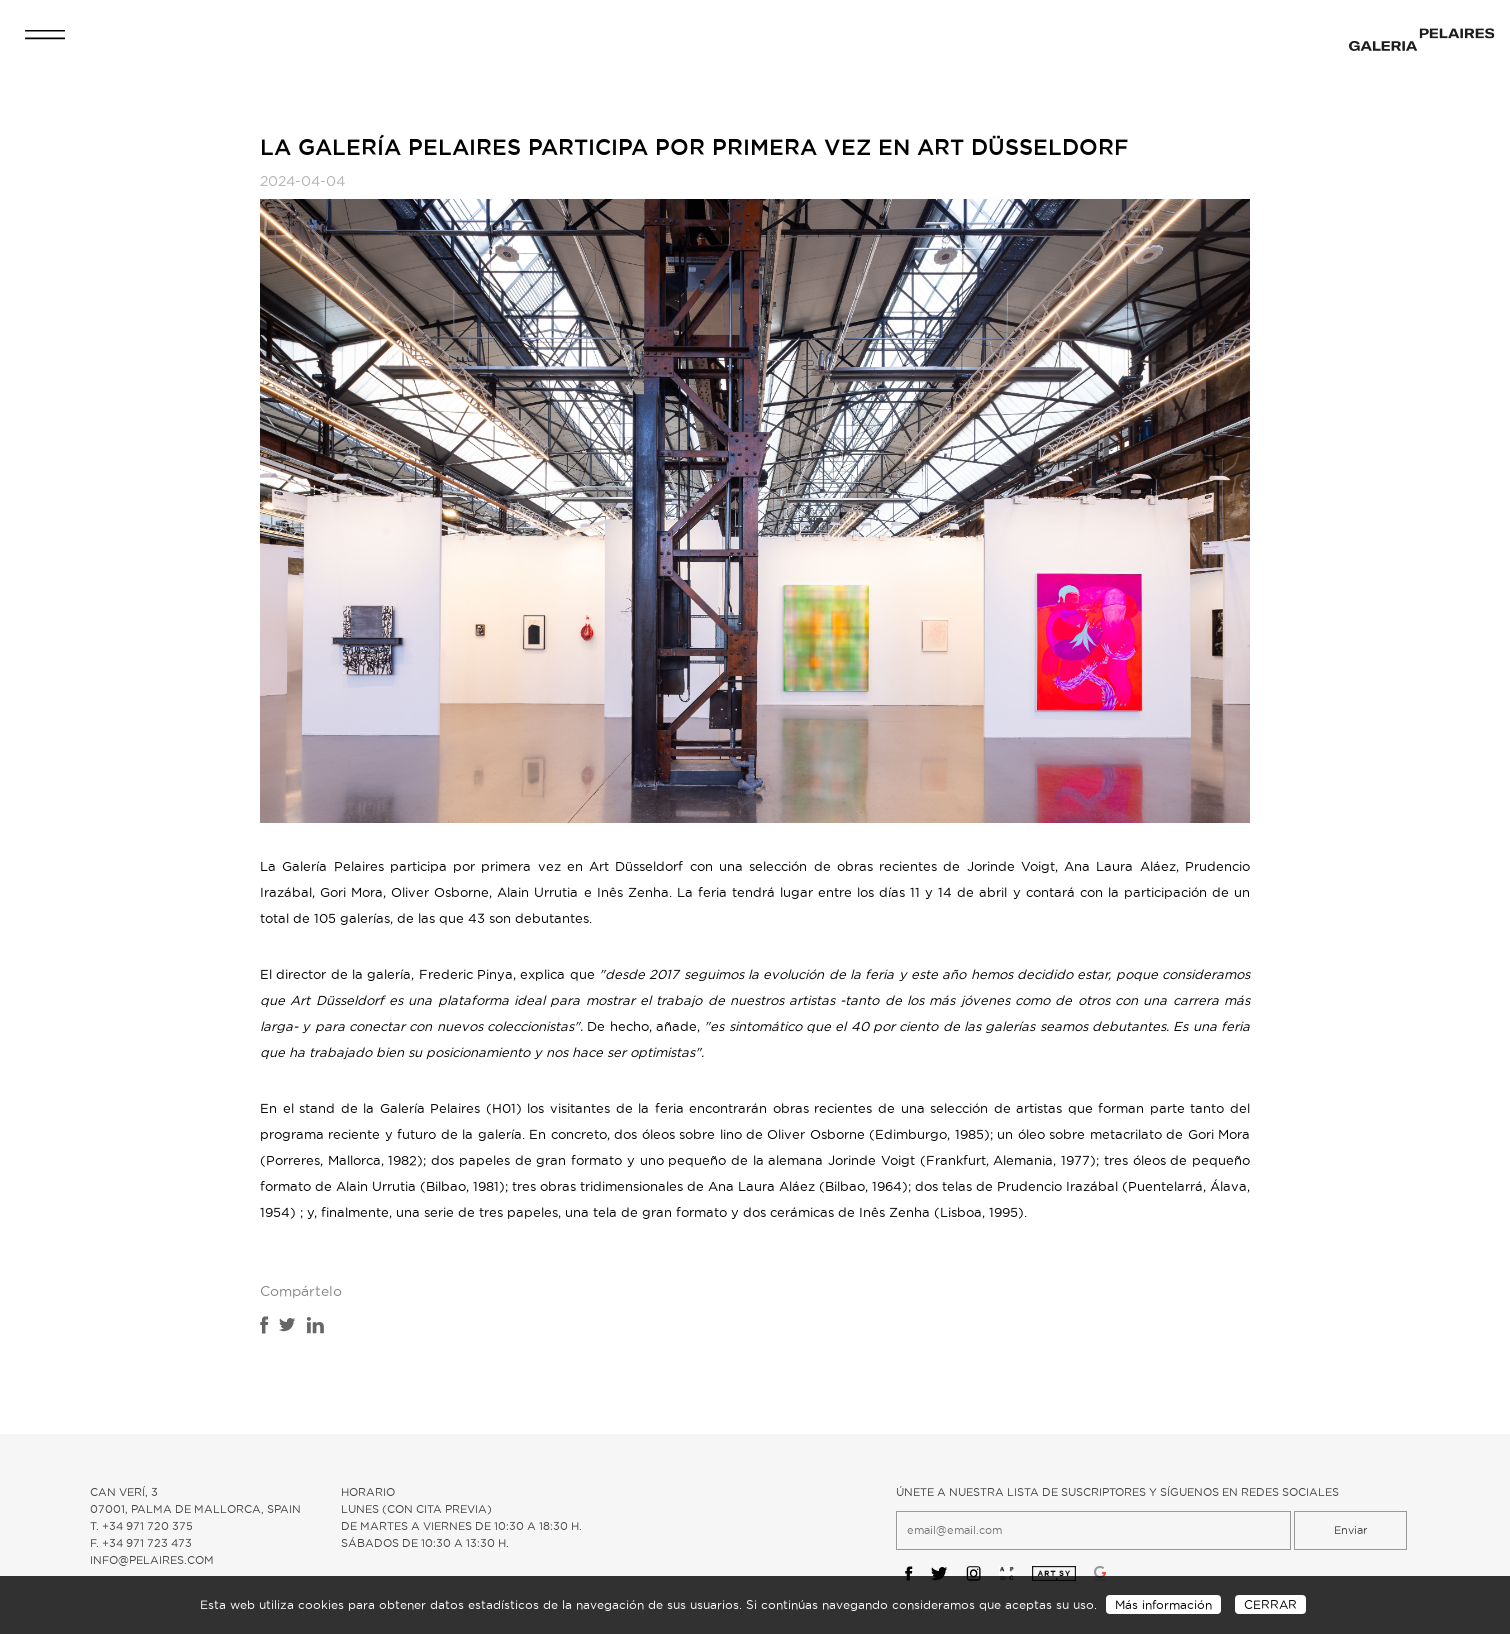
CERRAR (1270, 1604)
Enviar (1350, 1530)
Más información (1163, 1604)
